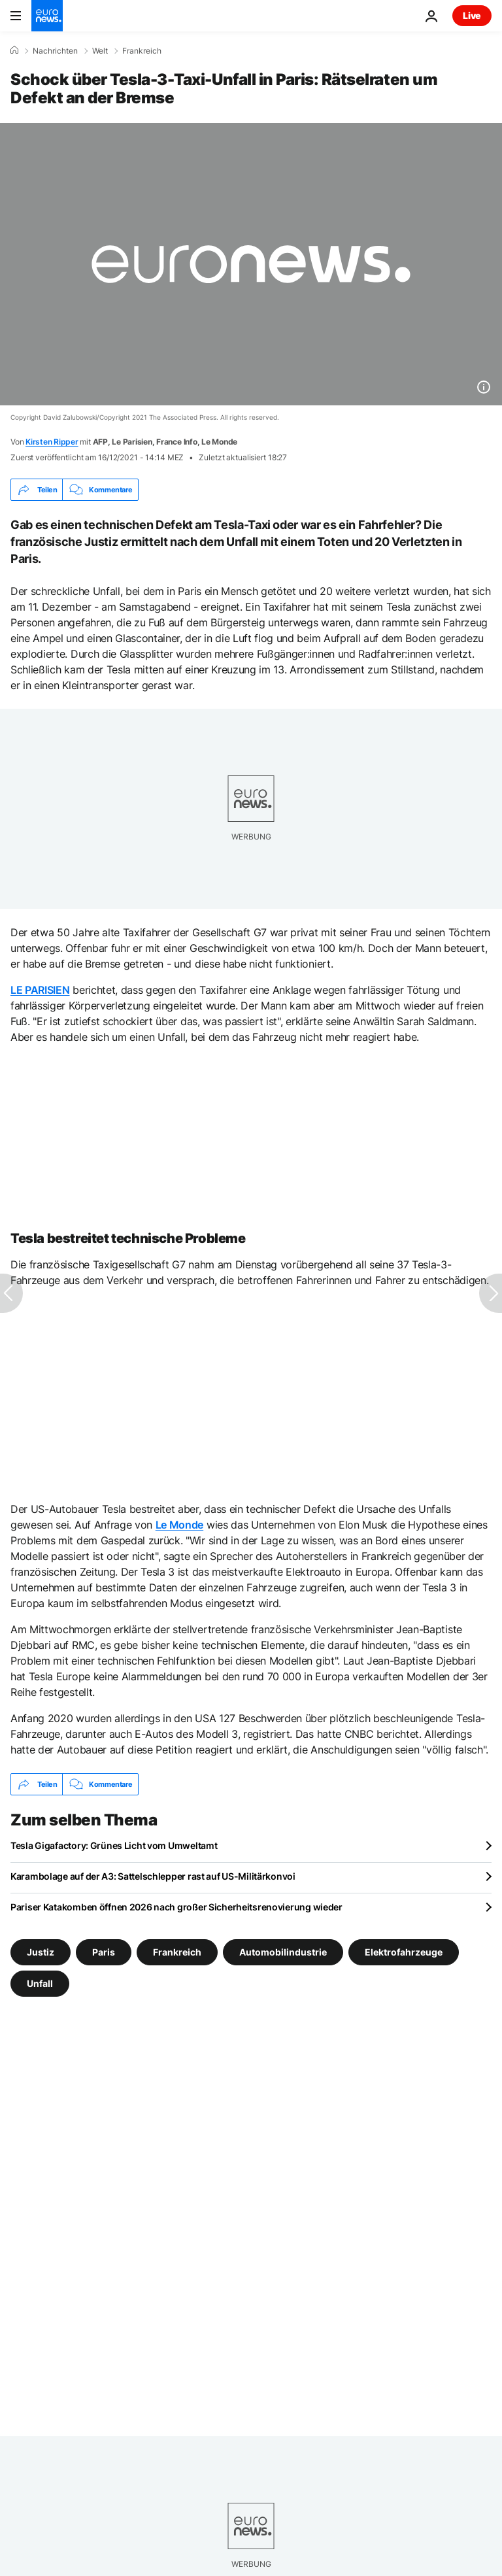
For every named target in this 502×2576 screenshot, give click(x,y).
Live (472, 15)
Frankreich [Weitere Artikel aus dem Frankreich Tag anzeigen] (177, 1951)
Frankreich (141, 51)
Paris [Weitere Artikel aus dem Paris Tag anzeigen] (103, 1951)
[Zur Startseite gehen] (47, 15)
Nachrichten (55, 51)
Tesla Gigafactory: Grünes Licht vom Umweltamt (113, 1845)
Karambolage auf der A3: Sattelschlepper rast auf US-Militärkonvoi (152, 1876)
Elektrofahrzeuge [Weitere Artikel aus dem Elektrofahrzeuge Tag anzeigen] (404, 1951)
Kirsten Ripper (51, 442)
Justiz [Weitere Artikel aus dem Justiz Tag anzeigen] (40, 1951)
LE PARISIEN (39, 989)
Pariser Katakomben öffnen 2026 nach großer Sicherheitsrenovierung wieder (176, 1906)
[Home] (14, 50)
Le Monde (179, 1524)
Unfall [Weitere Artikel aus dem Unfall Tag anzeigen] (40, 1983)
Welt (100, 51)
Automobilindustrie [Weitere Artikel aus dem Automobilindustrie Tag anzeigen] (283, 1951)
